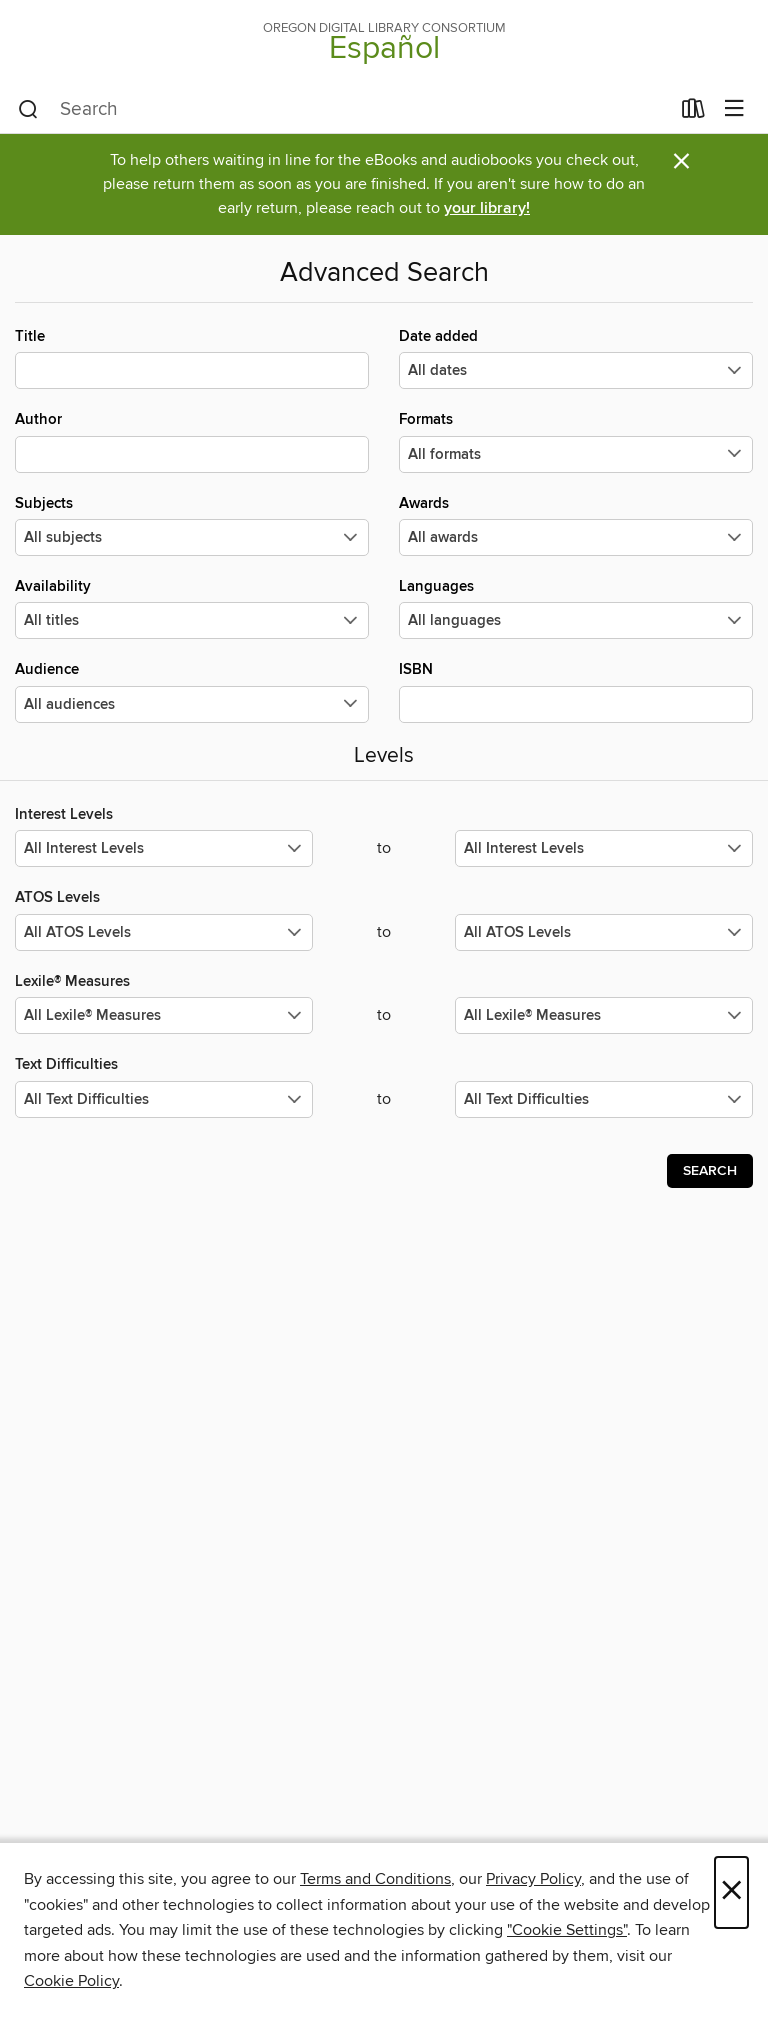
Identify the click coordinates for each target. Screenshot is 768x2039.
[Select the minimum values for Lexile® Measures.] (164, 1015)
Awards (576, 525)
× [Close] (731, 1892)
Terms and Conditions (375, 1879)
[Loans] (693, 113)
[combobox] (343, 110)
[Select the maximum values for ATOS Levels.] (604, 932)
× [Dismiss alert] (681, 161)
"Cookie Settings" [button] (567, 1930)
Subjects (192, 525)
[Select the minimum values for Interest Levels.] (164, 848)
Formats (576, 441)
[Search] (28, 110)
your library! (487, 208)
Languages (576, 608)
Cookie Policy (71, 1981)
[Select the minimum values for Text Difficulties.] (164, 1099)
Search (710, 1171)
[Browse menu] (734, 109)
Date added (576, 358)
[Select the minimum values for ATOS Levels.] (164, 932)
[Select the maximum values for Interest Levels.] (604, 848)
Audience (192, 691)
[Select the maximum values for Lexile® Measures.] (604, 1015)
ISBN (576, 691)
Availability (192, 608)
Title (192, 358)
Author (192, 441)
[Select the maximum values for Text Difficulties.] (604, 1099)
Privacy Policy (533, 1879)
